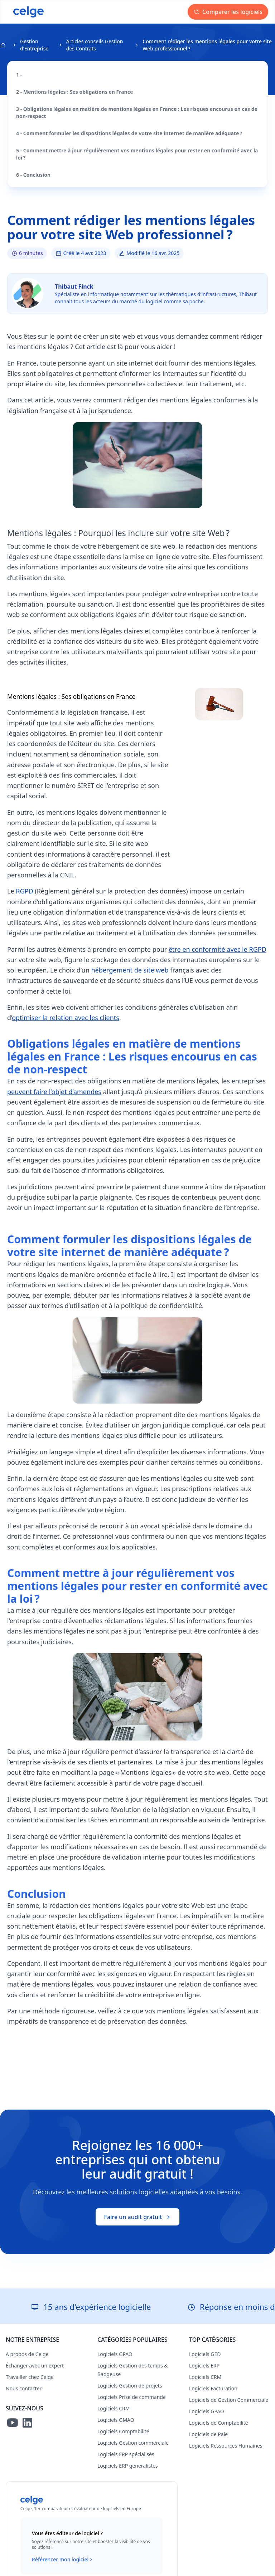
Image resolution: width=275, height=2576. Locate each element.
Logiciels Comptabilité (123, 2431)
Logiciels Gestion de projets (129, 2385)
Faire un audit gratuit (137, 2217)
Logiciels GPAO (114, 2354)
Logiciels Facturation (213, 2388)
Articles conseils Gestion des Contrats (94, 45)
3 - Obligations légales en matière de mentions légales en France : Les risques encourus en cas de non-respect (136, 112)
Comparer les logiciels (227, 12)
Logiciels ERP (204, 2365)
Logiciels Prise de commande (131, 2397)
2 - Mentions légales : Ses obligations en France (74, 91)
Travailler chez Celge (30, 2377)
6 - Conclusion (33, 174)
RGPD (24, 891)
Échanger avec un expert (35, 2365)
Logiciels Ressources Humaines (225, 2445)
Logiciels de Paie (208, 2434)
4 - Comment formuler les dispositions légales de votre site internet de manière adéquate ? (129, 133)
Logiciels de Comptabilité (218, 2422)
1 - (19, 74)
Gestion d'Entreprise (34, 45)
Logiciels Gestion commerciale (133, 2442)
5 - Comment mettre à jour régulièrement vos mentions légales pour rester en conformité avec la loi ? (137, 154)
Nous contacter (24, 2388)
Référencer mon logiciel (63, 2559)
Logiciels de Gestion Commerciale (228, 2399)
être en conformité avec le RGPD (217, 949)
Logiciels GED (205, 2354)
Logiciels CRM (113, 2408)
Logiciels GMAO (115, 2419)
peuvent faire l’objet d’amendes (54, 1091)
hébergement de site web (129, 970)
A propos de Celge (27, 2354)
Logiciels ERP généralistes (127, 2465)
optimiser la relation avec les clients (65, 1017)
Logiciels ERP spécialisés (125, 2454)
